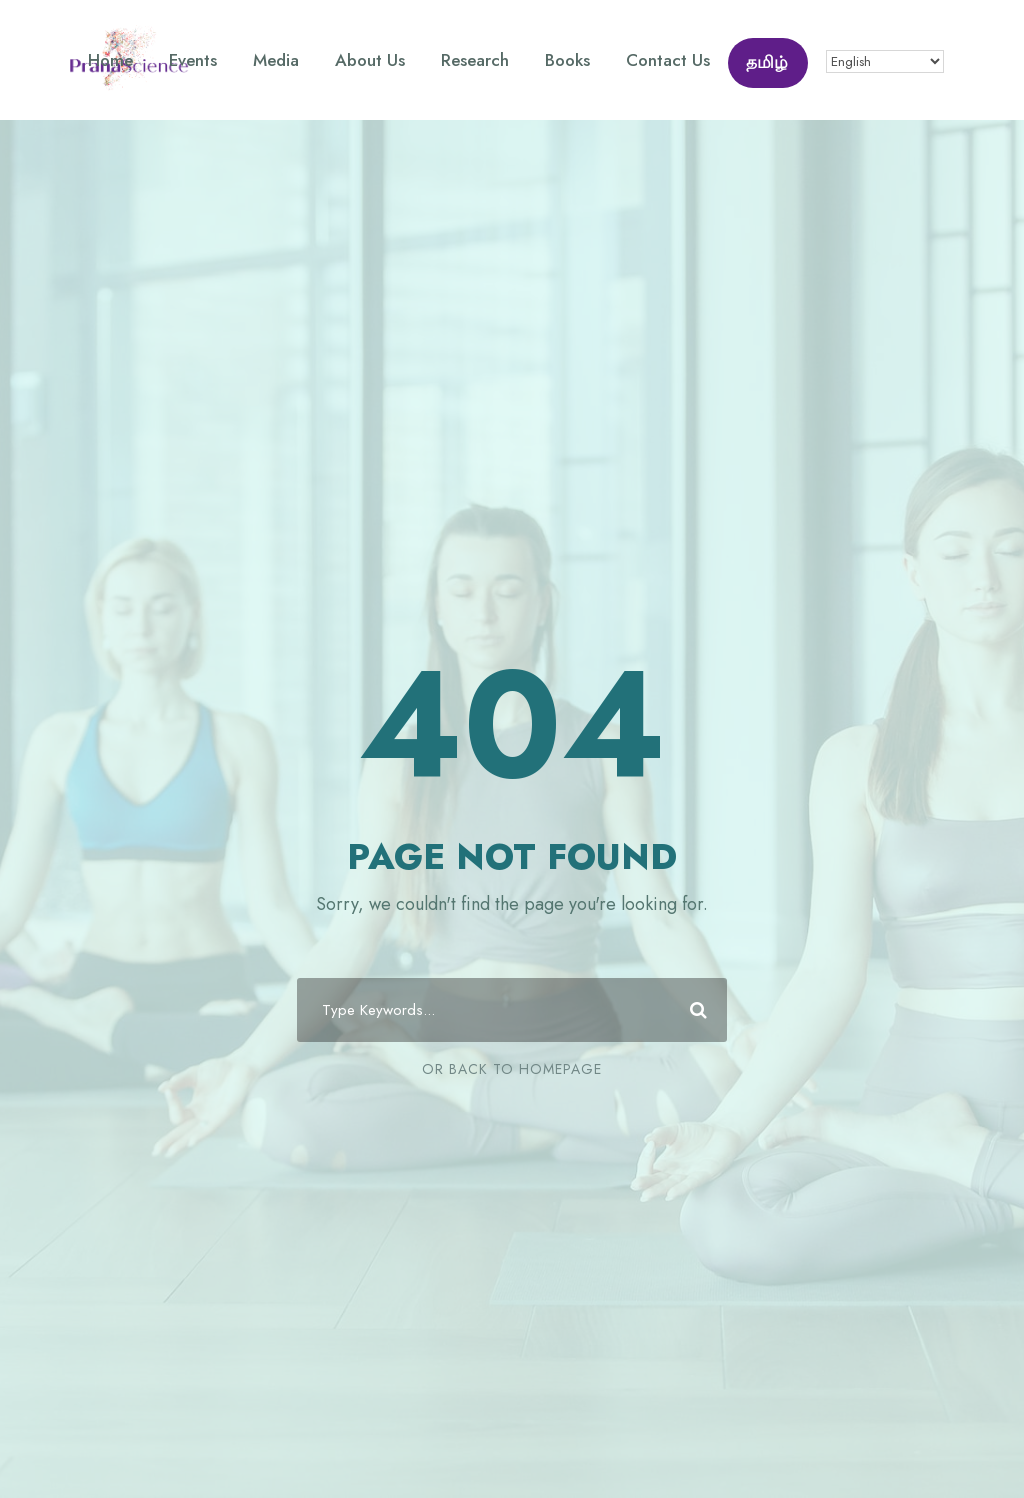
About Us (370, 60)
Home (110, 60)
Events (193, 60)
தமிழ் (767, 62)
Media (276, 60)
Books (567, 60)
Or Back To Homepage (512, 1069)
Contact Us (668, 60)
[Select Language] (885, 61)
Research (475, 60)
